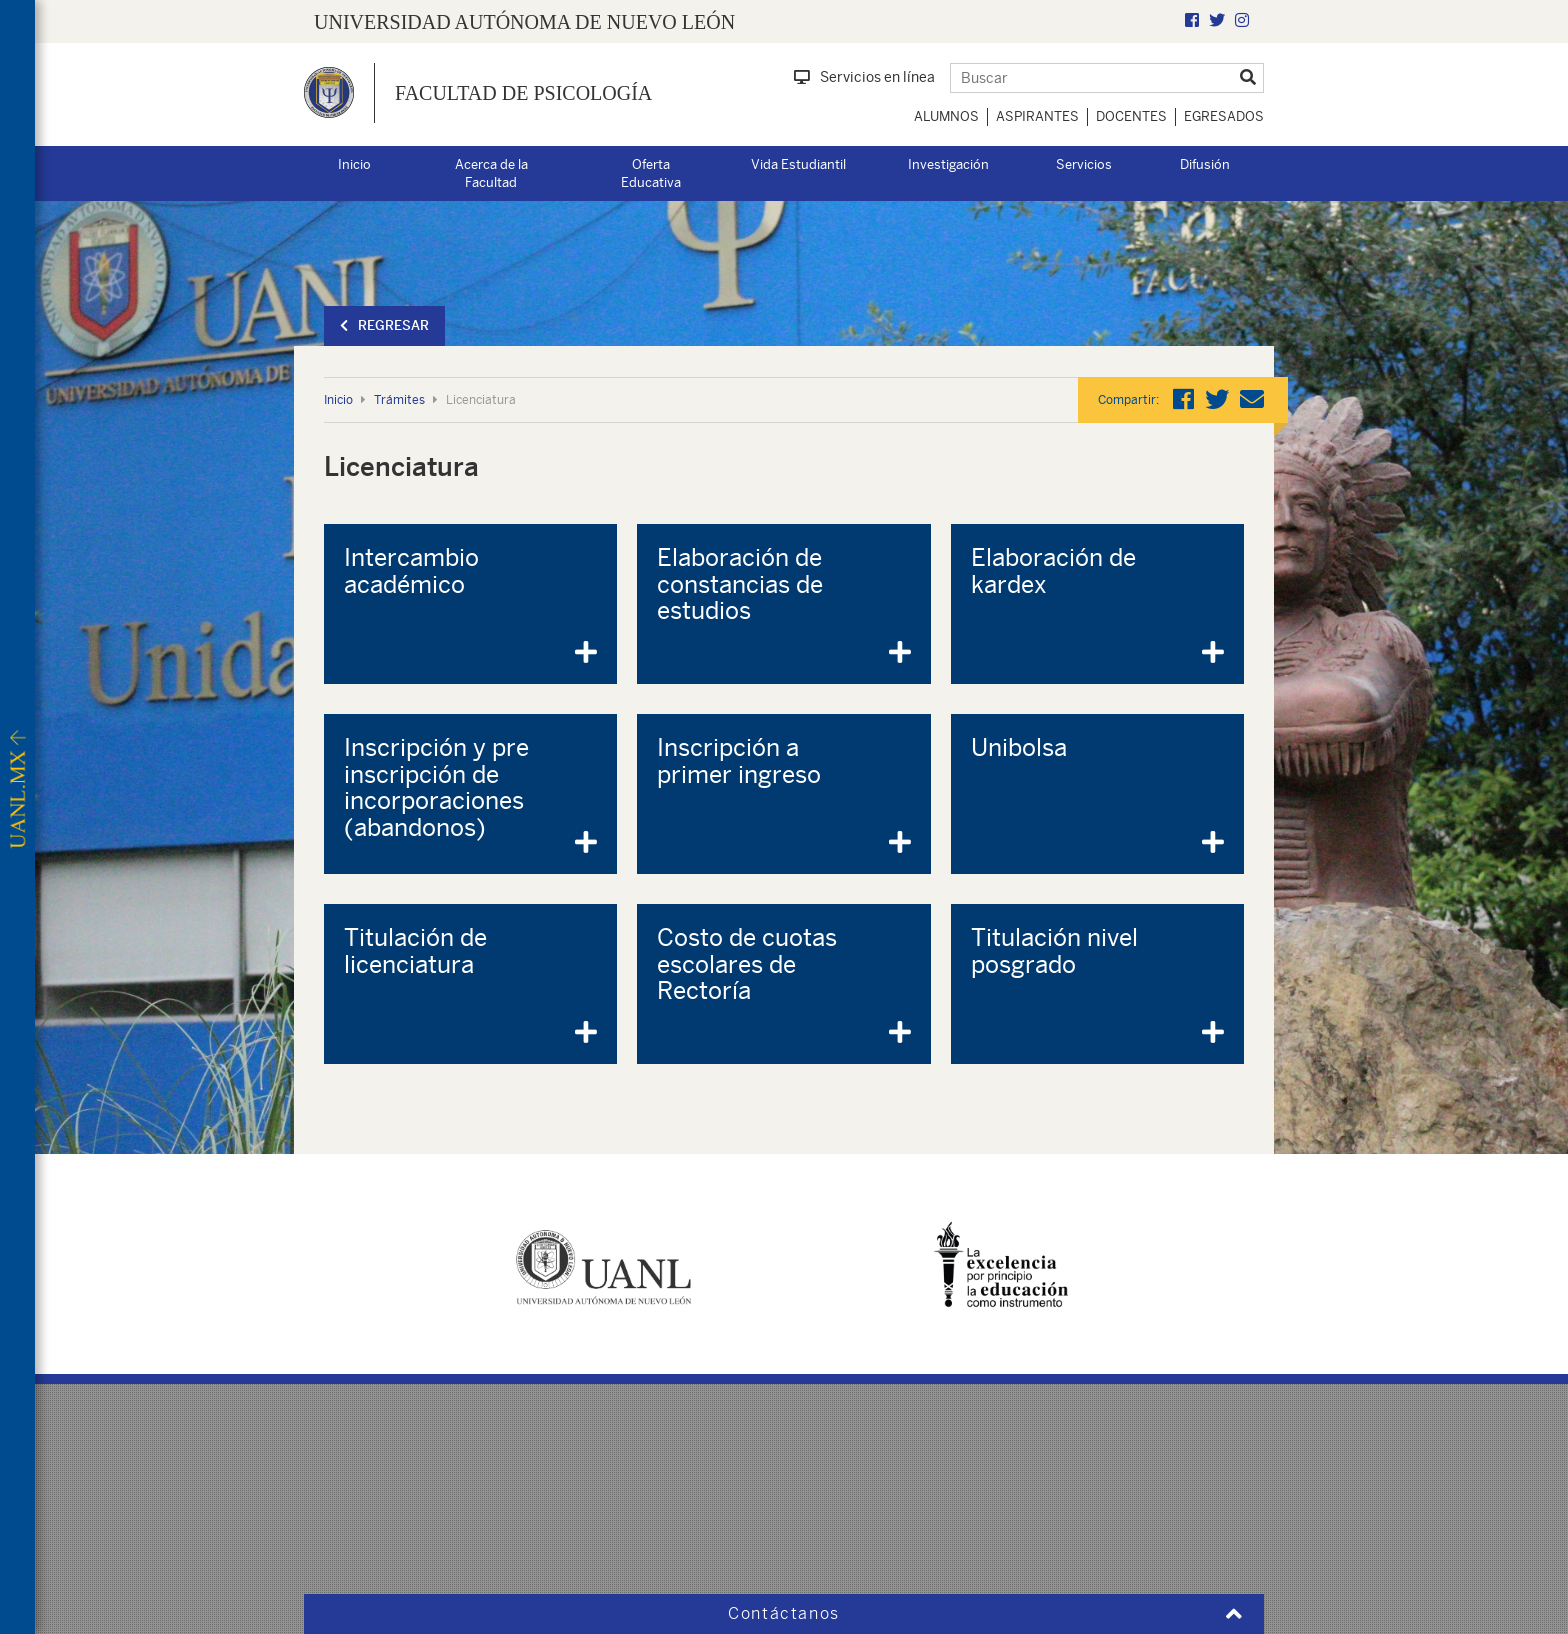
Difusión (1205, 164)
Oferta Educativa (651, 174)
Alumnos (946, 116)
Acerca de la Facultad (491, 174)
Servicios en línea (864, 77)
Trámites (399, 400)
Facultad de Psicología (523, 93)
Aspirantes (1037, 116)
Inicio (354, 164)
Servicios (1084, 164)
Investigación (948, 164)
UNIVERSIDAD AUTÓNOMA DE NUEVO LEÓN (524, 22)
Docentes (1131, 116)
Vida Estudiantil (798, 164)
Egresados (1224, 116)
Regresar (384, 325)
